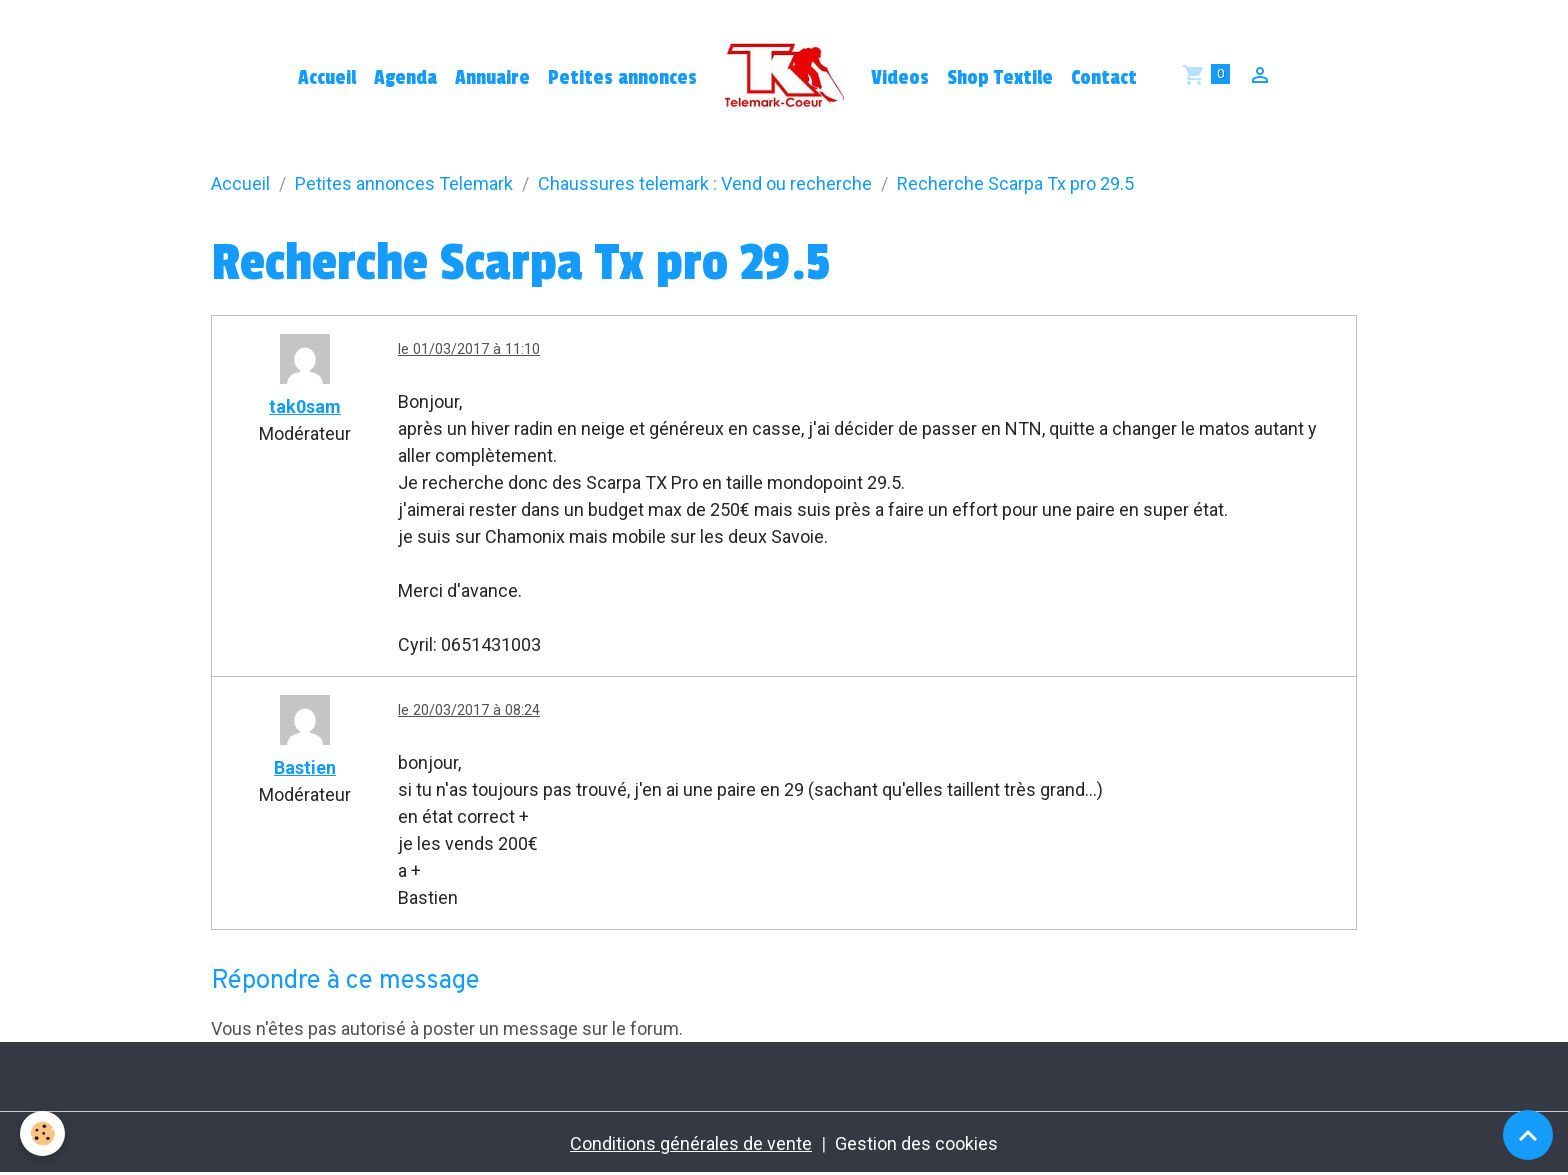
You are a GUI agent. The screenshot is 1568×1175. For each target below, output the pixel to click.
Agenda (405, 78)
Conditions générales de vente (691, 1143)
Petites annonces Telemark (404, 183)
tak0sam (305, 406)
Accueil (327, 78)
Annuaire (492, 78)
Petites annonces (622, 78)
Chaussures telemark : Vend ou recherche (705, 183)
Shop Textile (1000, 78)
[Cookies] (42, 1133)
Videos (900, 78)
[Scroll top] (1528, 1135)
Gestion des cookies (916, 1143)
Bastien (305, 767)
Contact (1104, 78)
